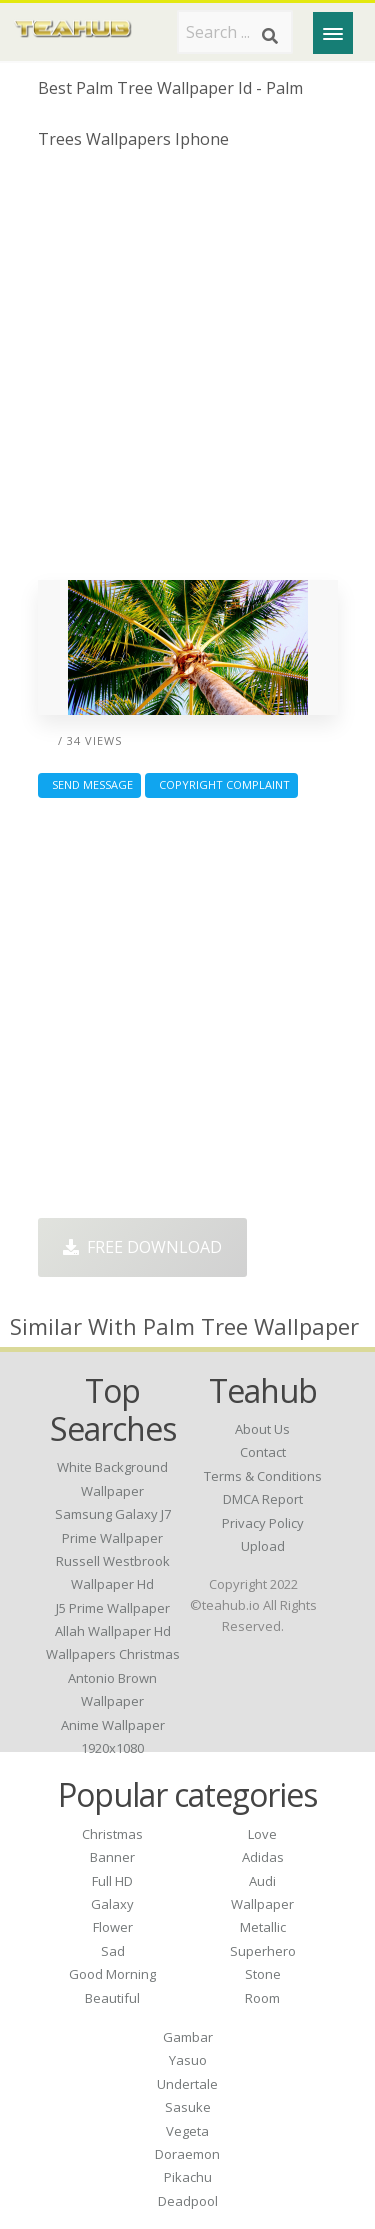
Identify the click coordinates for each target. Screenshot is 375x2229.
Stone (263, 1974)
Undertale (187, 2084)
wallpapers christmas (113, 1654)
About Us (262, 1429)
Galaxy (112, 1904)
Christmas (112, 1834)
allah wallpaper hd (113, 1631)
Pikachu (188, 2177)
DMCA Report (263, 1499)
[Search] (270, 36)
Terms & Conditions (263, 1476)
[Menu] (333, 33)
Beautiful (112, 1998)
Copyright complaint (221, 784)
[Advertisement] (187, 372)
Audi (262, 1881)
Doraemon (187, 2154)
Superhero (263, 1951)
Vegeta (187, 2131)
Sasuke (188, 2107)
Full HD (112, 1881)
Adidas (263, 1857)
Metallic (263, 1927)
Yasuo (188, 2060)
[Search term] (235, 32)
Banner (112, 1857)
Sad (113, 1951)
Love (262, 1834)
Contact (263, 1452)
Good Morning (112, 1974)
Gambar (188, 2037)
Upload (263, 1546)
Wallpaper (262, 1904)
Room (262, 1998)
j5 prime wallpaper (113, 1608)
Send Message (89, 784)
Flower (113, 1927)
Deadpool (188, 2201)
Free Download (142, 1247)
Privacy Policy (263, 1523)
